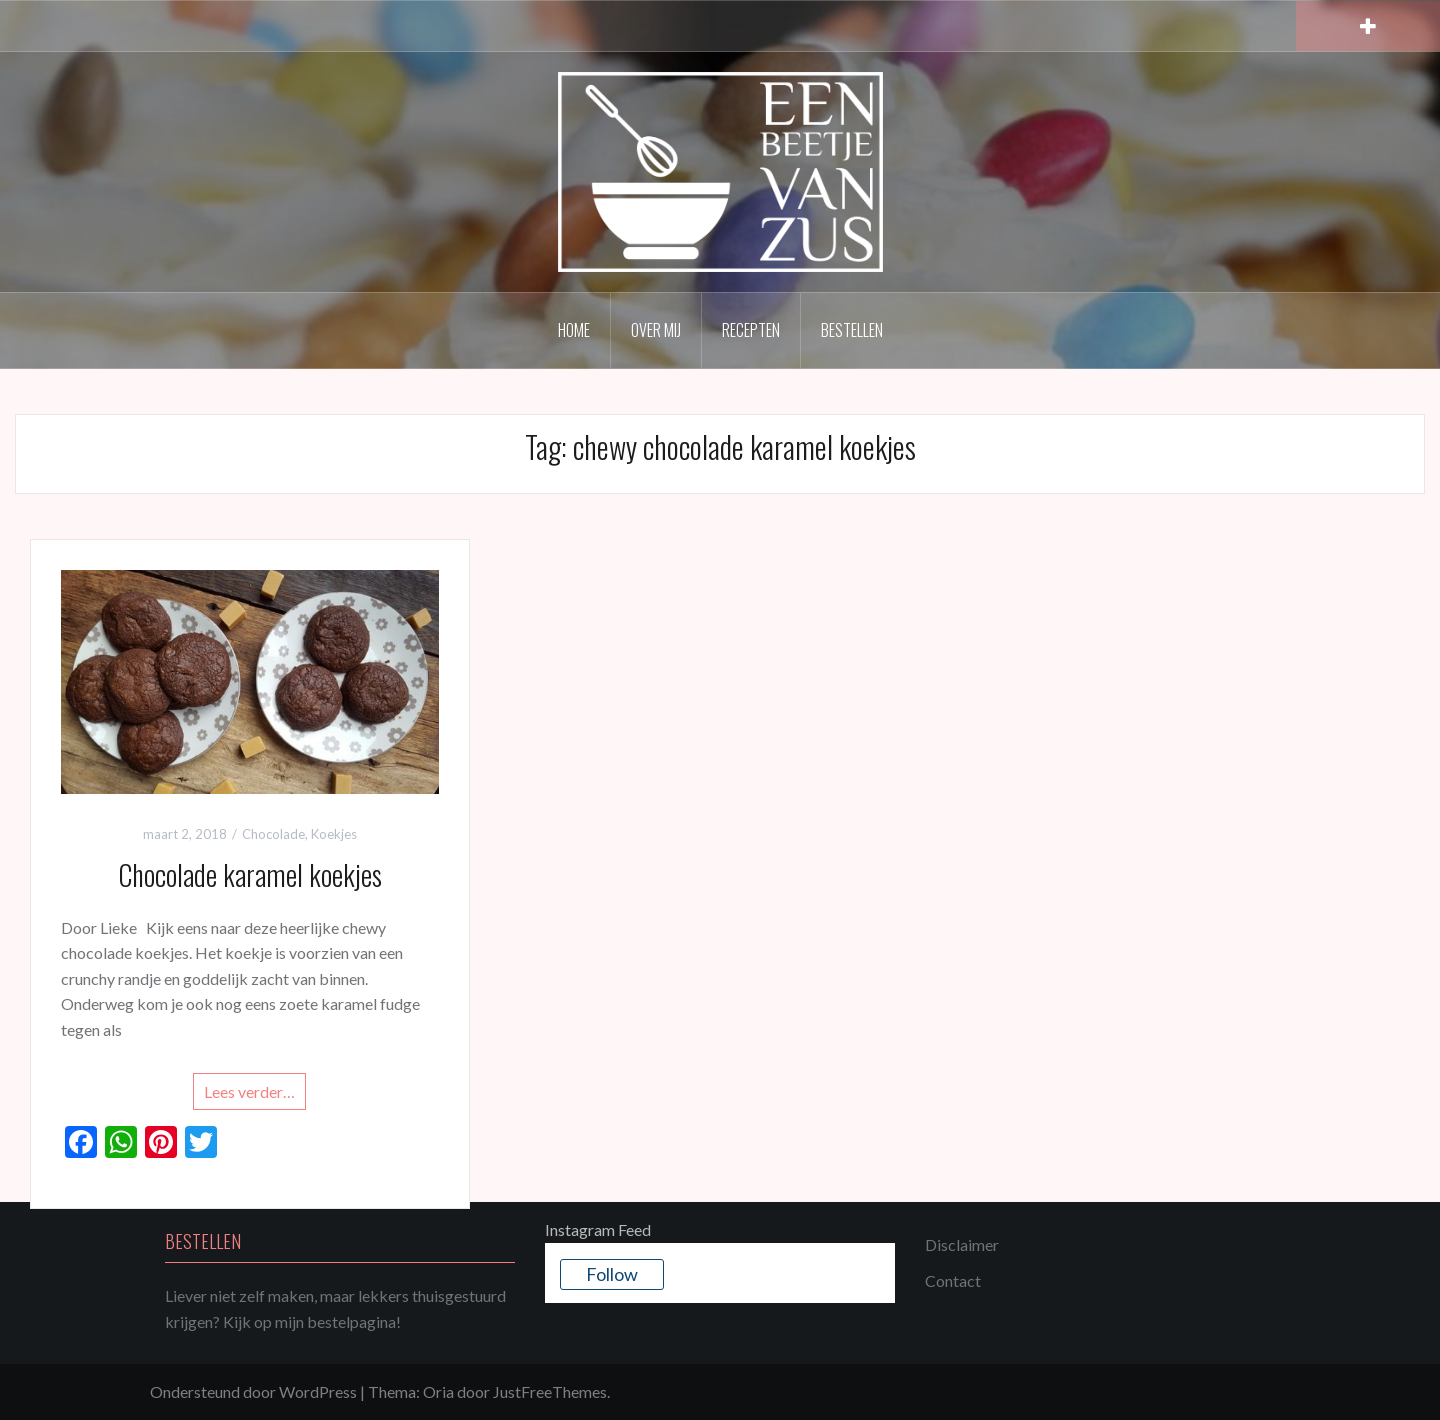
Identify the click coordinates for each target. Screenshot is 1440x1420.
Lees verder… (249, 1091)
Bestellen (852, 330)
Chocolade (273, 834)
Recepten (751, 330)
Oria (438, 1391)
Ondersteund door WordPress (253, 1391)
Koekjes (334, 834)
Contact (953, 1280)
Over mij (656, 330)
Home (574, 330)
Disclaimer (962, 1244)
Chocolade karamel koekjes (250, 874)
